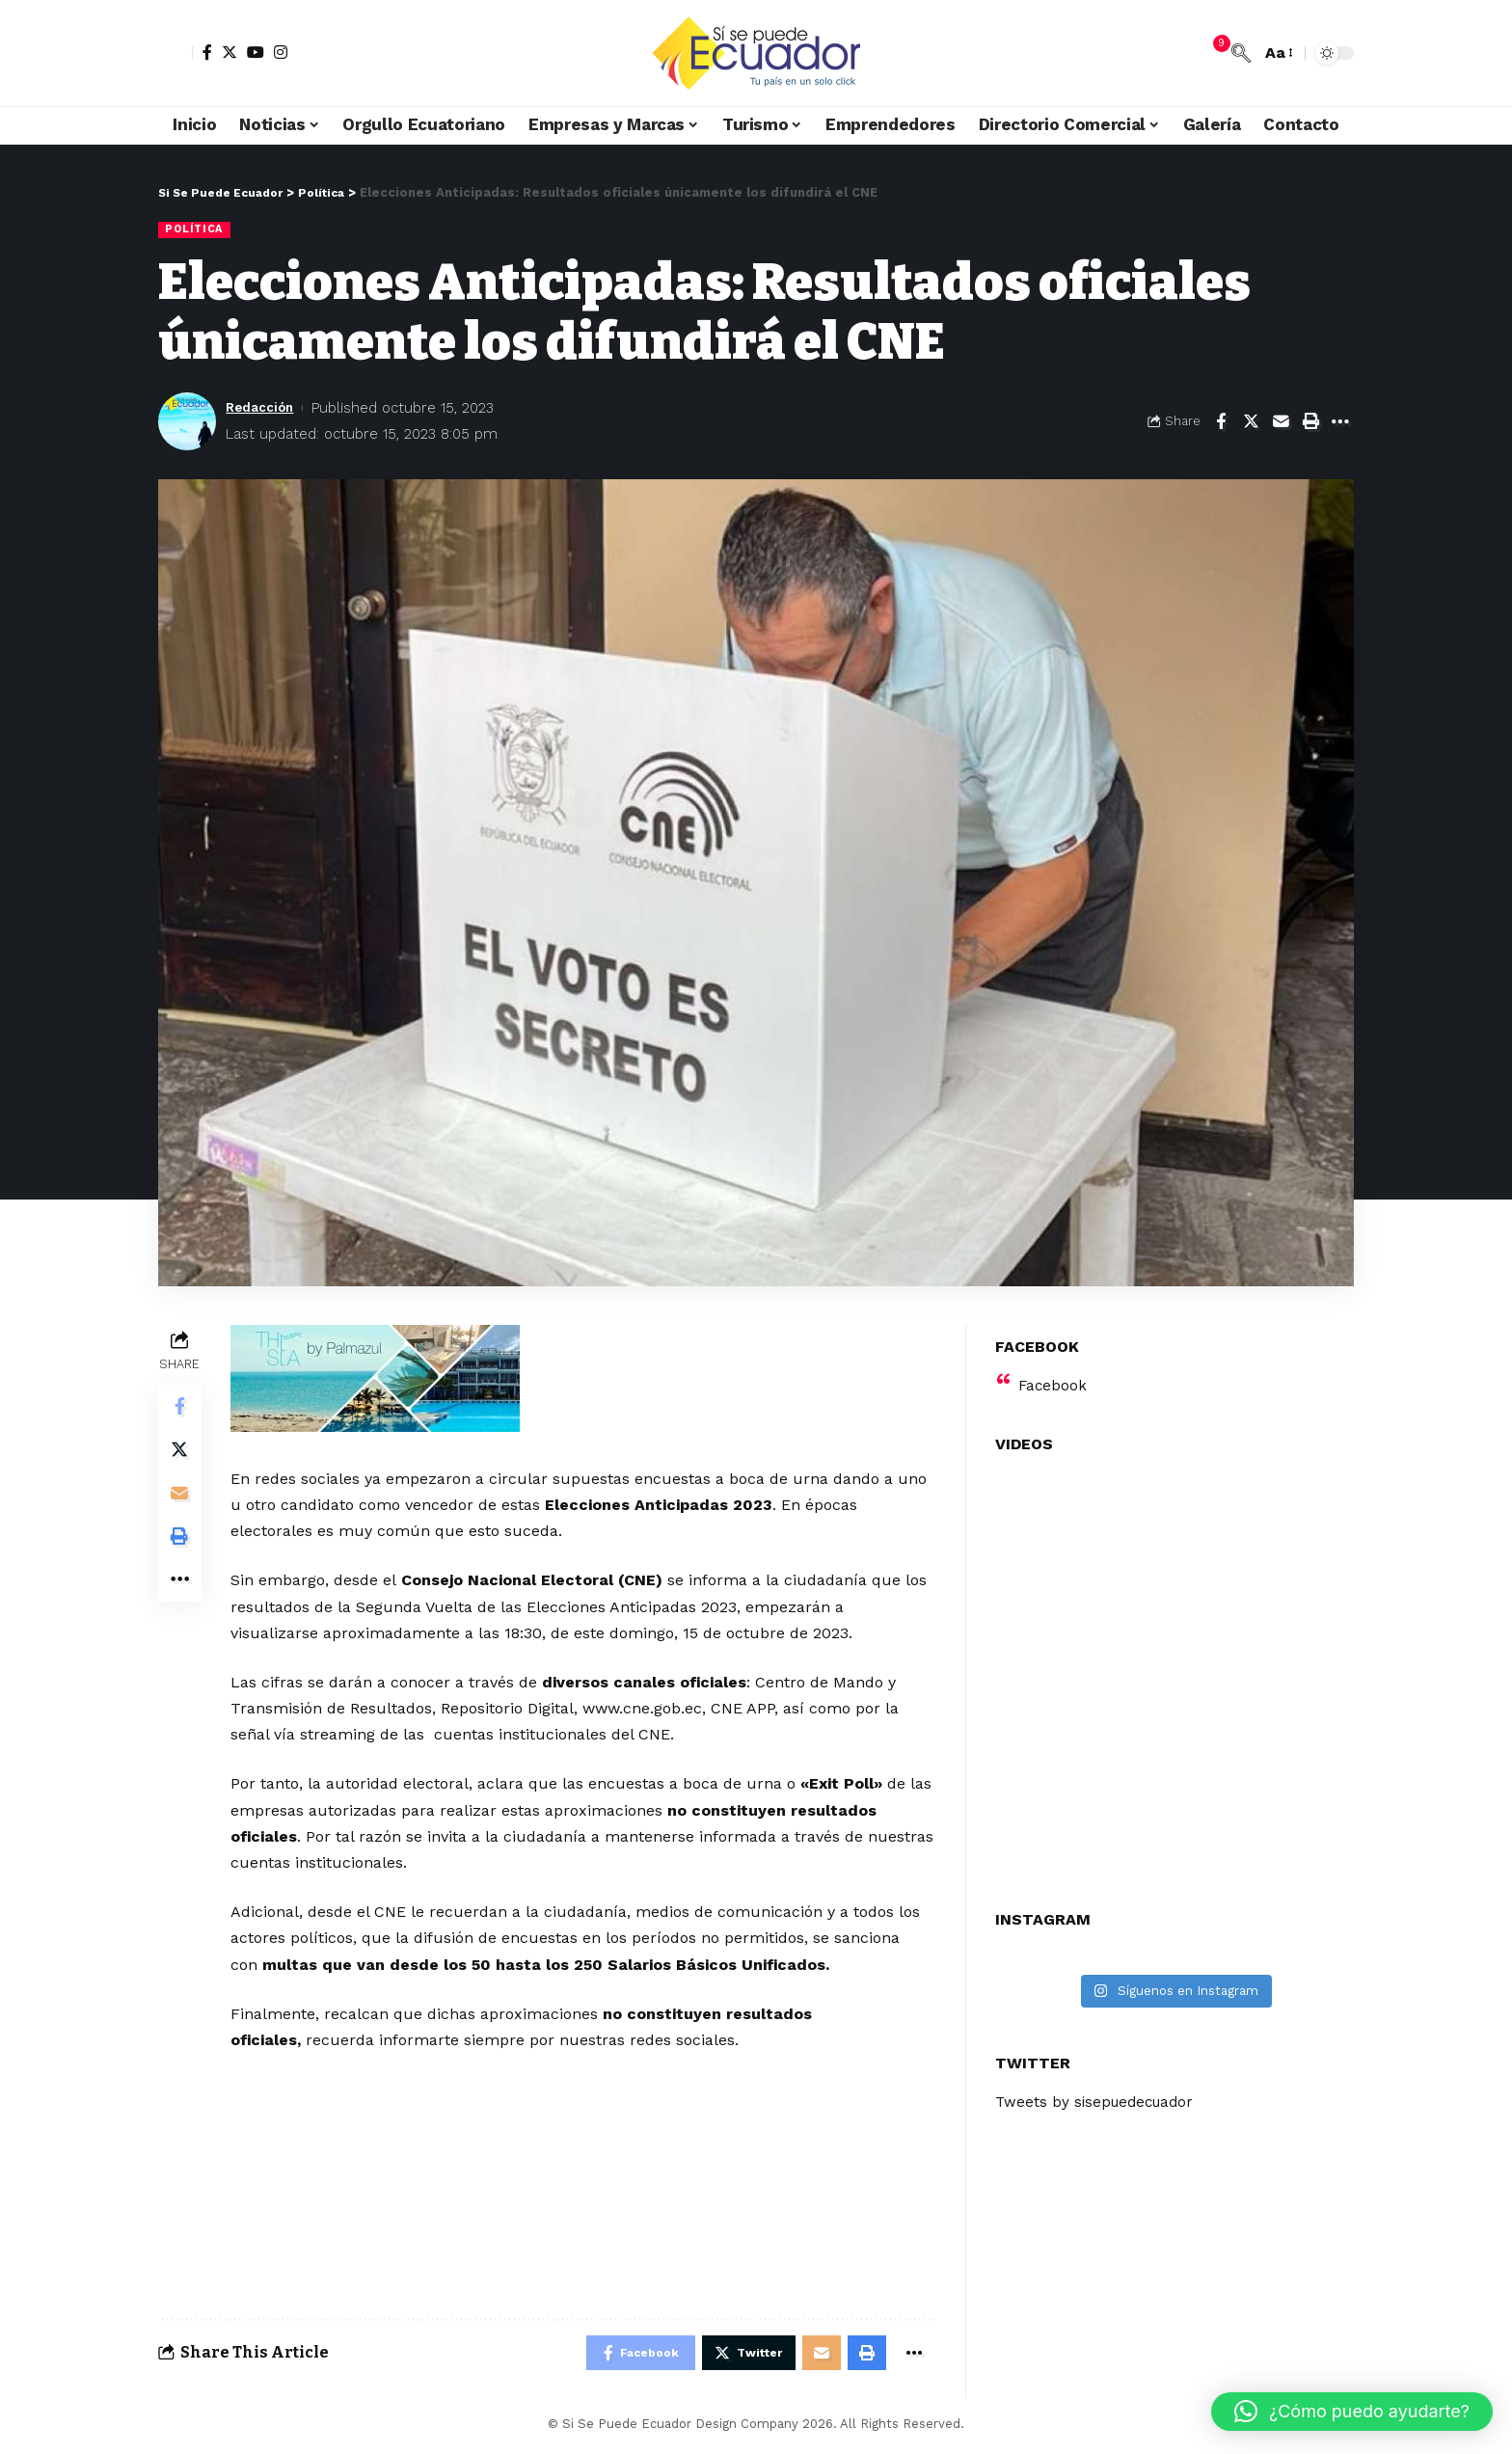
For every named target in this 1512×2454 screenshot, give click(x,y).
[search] (1241, 53)
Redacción (264, 408)
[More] (1340, 422)
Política (197, 229)
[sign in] (175, 53)
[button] (1352, 2411)
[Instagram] (280, 52)
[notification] (1212, 53)
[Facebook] (207, 52)
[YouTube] (255, 52)
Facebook (1053, 1373)
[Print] (1310, 422)
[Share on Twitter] (1250, 422)
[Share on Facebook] (1220, 422)
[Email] (1280, 422)
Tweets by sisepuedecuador (1099, 2091)
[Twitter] (229, 52)
